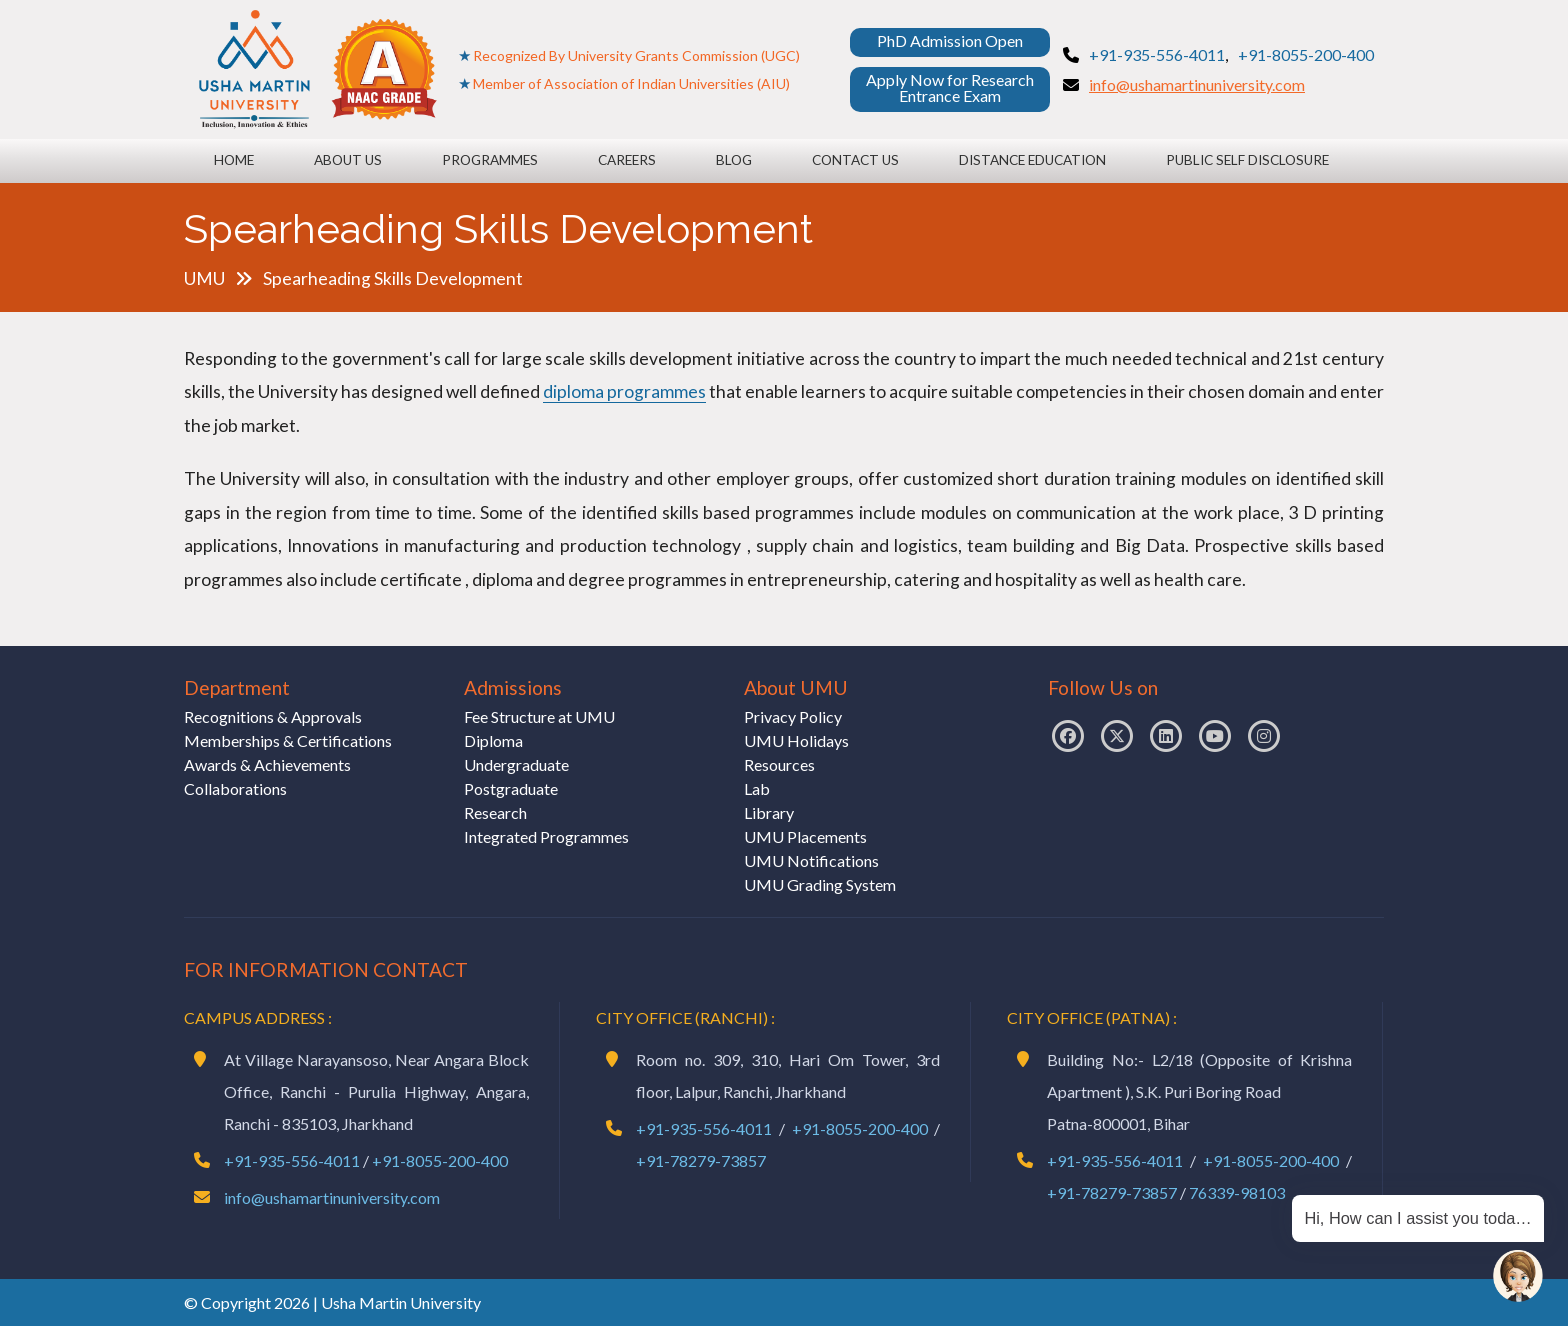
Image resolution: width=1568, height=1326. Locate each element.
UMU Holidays (796, 740)
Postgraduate (511, 788)
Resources (779, 764)
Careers (627, 160)
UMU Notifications (811, 860)
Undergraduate (516, 764)
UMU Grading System (820, 884)
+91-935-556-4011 (1157, 54)
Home (234, 160)
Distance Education (1032, 160)
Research (495, 812)
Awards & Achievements (267, 764)
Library (769, 812)
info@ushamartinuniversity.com (1197, 84)
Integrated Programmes (546, 836)
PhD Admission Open (950, 40)
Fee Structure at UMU (539, 716)
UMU (204, 278)
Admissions (513, 687)
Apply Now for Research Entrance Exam (950, 87)
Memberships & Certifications (288, 740)
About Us (348, 160)
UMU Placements (805, 836)
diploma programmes (624, 391)
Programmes (490, 160)
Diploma (493, 740)
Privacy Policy (793, 716)
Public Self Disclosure (1247, 160)
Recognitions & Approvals (273, 716)
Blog (734, 160)
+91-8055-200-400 (1306, 54)
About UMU (796, 687)
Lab (757, 788)
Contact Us (855, 160)
